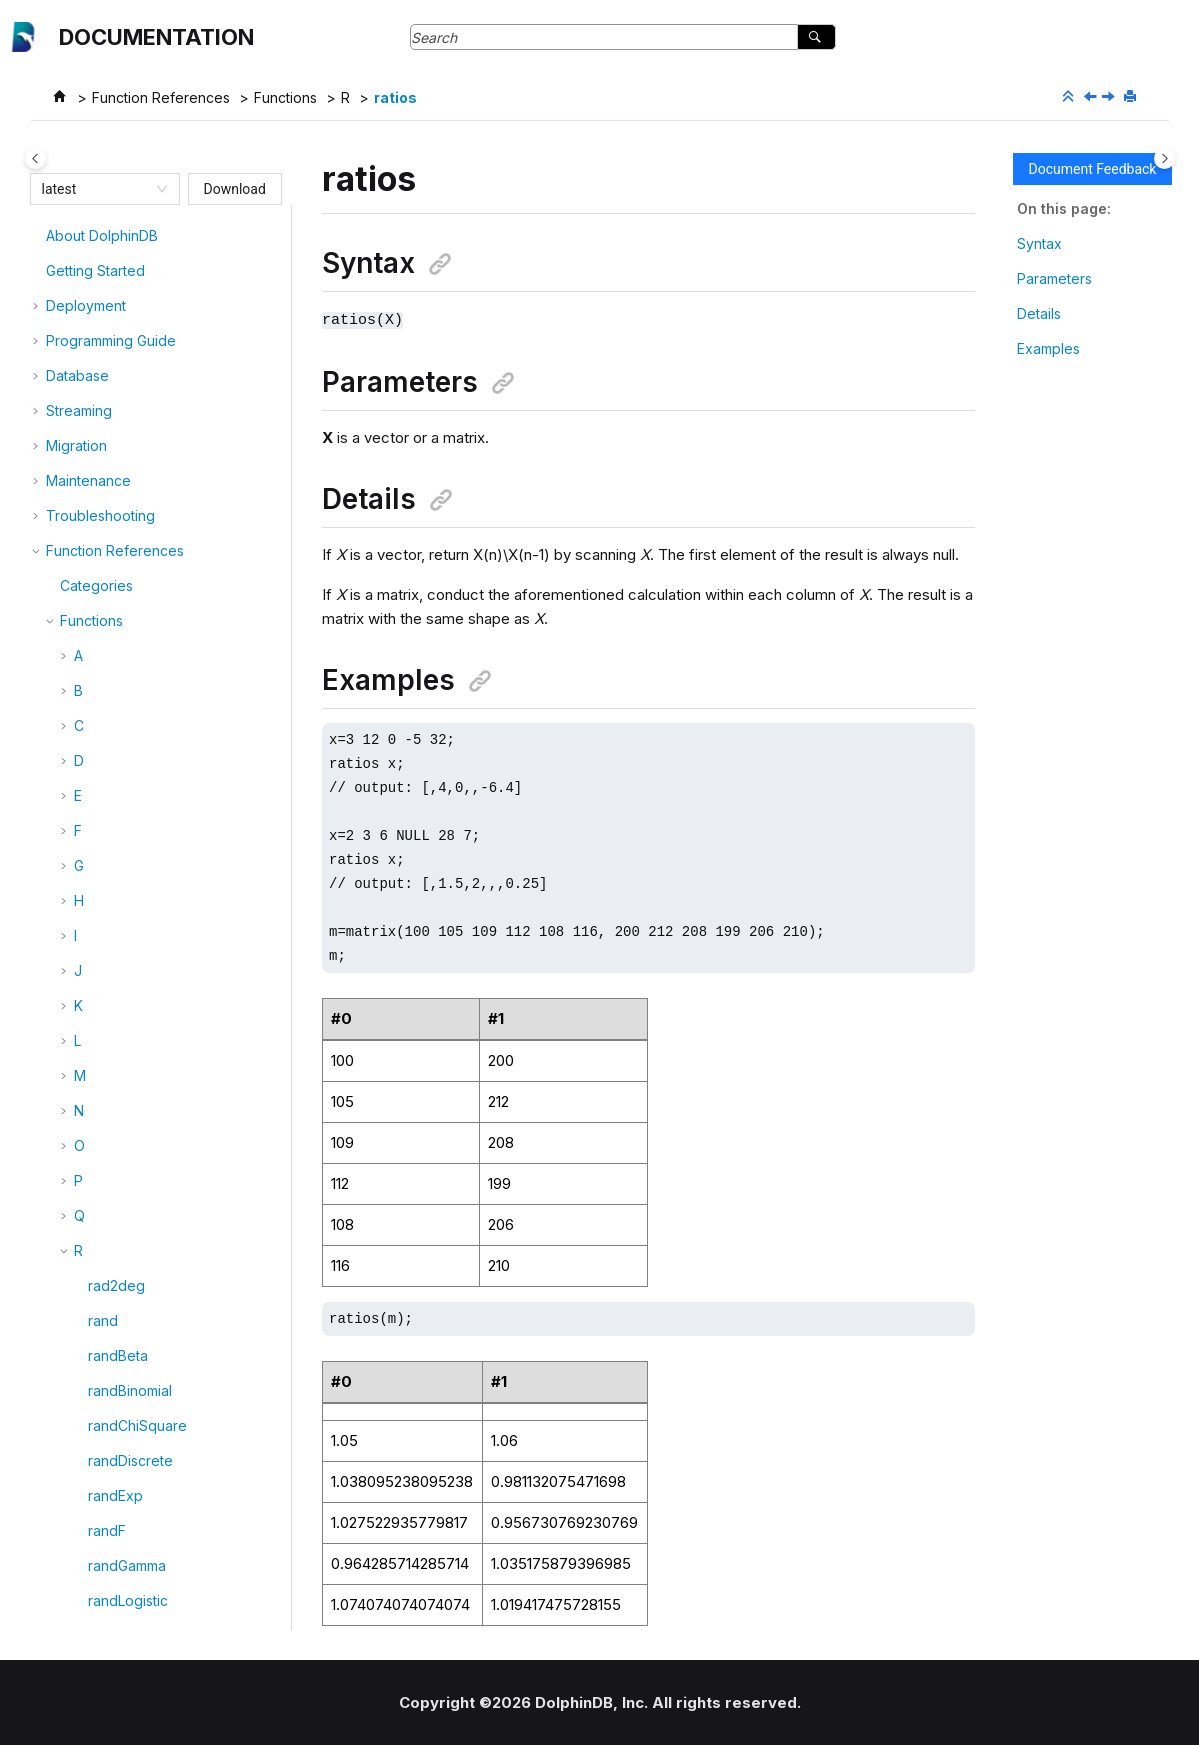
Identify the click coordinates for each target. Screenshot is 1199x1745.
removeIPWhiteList (149, 1510)
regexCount (127, 1027)
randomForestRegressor (168, 236)
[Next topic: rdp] (1110, 97)
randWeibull (127, 376)
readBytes (122, 586)
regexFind (122, 1062)
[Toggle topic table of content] (1164, 158)
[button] (80, 237)
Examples (1048, 348)
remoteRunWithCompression (181, 1307)
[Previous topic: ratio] (1092, 97)
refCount (117, 992)
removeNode (132, 1545)
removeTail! (126, 1580)
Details (1039, 313)
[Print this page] (1132, 97)
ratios (395, 97)
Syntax (1039, 243)
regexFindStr (131, 1097)
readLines (120, 691)
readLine (117, 621)
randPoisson (129, 271)
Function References (161, 97)
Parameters (1054, 278)
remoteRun (124, 1237)
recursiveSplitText (148, 922)
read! (105, 551)
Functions (285, 97)
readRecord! (129, 761)
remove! (115, 1342)
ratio (102, 446)
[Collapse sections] (1070, 97)
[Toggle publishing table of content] (35, 158)
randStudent (128, 306)
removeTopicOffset (152, 1615)
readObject (125, 726)
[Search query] (623, 37)
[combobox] (96, 189)
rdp (99, 516)
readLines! (122, 656)
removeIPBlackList (148, 1475)
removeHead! (133, 1440)
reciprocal (121, 957)
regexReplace (135, 1132)
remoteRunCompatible (161, 1272)
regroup (115, 1202)
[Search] (816, 37)
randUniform (128, 341)
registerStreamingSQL (160, 1167)
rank (102, 411)
